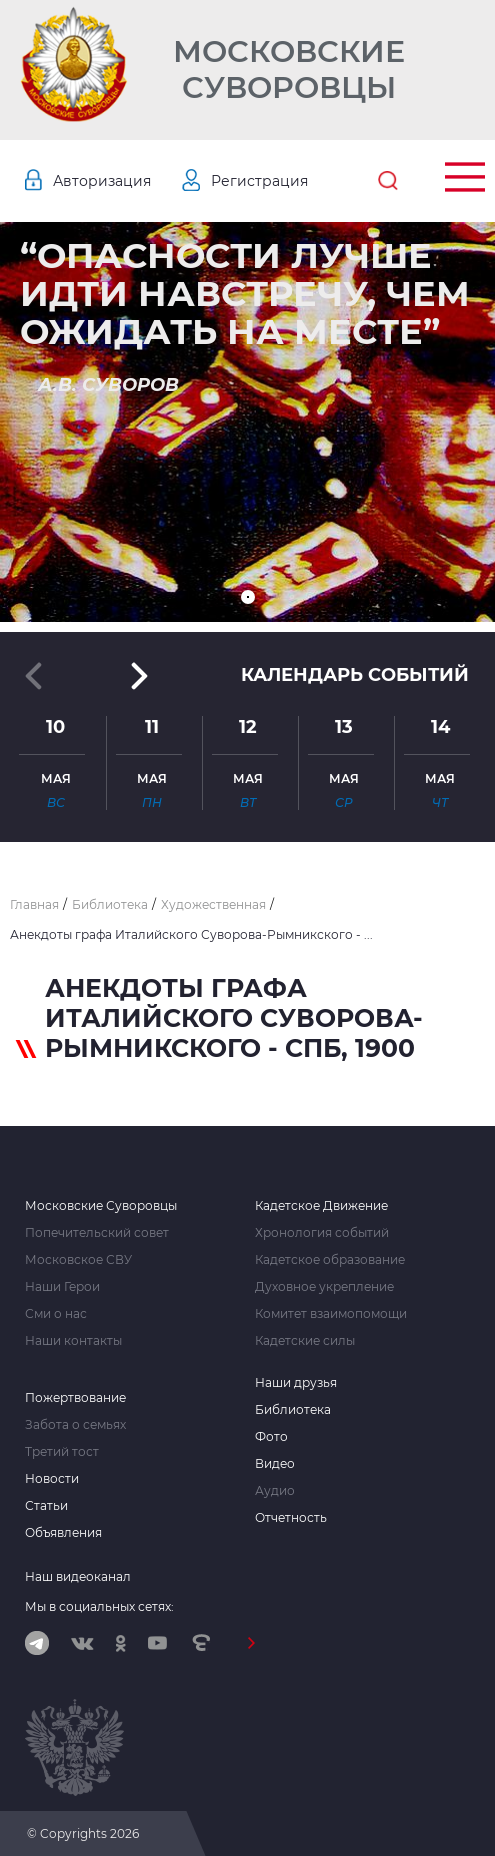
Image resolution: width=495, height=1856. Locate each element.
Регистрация (259, 181)
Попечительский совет (97, 1233)
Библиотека (293, 1410)
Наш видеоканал (78, 1576)
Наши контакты (73, 1341)
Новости (52, 1479)
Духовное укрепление (324, 1287)
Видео (275, 1464)
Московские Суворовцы (289, 70)
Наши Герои (62, 1287)
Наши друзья (296, 1383)
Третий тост (62, 1452)
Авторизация (102, 181)
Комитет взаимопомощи (331, 1314)
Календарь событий (355, 675)
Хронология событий (322, 1233)
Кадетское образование (330, 1260)
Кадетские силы (305, 1341)
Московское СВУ (78, 1260)
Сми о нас (56, 1314)
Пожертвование (75, 1398)
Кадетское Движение (321, 1206)
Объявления (63, 1533)
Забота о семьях (75, 1425)
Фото (271, 1437)
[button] (248, 597)
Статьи (46, 1506)
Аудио (275, 1491)
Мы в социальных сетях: (99, 1606)
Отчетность (291, 1518)
